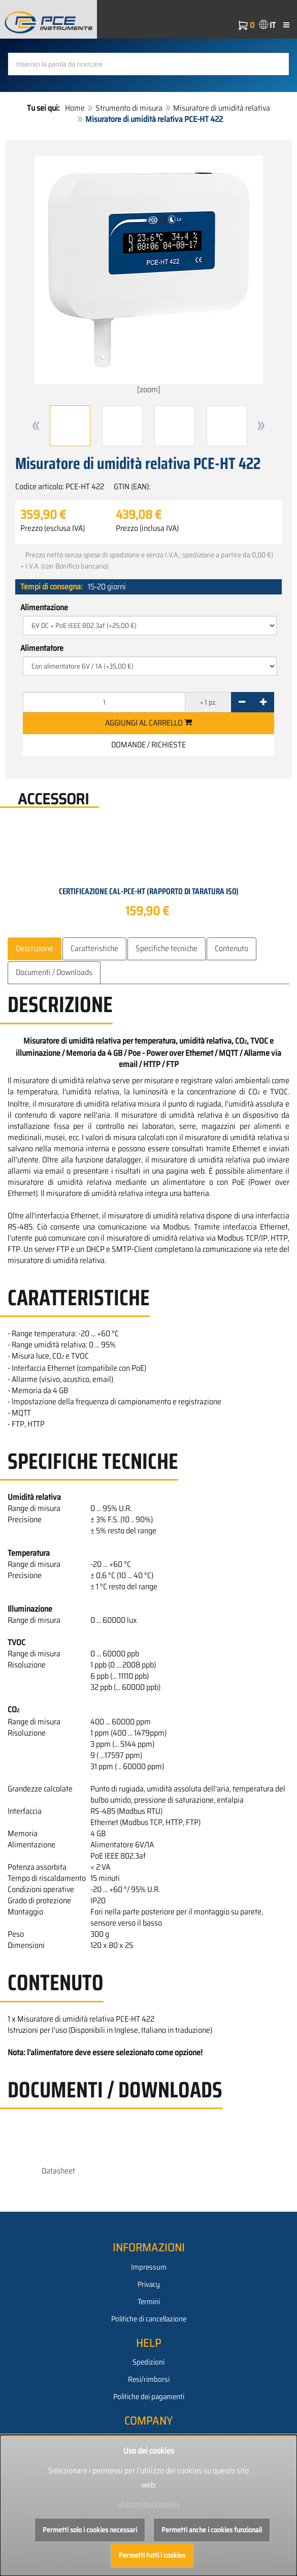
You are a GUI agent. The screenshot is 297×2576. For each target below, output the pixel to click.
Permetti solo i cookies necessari (90, 2529)
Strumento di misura (128, 108)
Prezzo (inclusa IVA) (147, 528)
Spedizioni (148, 2362)
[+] (263, 702)
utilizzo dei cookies (149, 2504)
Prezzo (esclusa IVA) (52, 528)
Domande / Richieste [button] (148, 744)
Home (75, 108)
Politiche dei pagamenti (148, 2397)
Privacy (149, 2284)
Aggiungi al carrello (148, 722)
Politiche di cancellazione (148, 2319)
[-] (242, 702)
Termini (149, 2302)
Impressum (149, 2267)
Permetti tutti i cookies (152, 2555)
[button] (36, 425)
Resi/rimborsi (149, 2379)
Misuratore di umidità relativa (221, 108)
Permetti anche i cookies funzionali (211, 2529)
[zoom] (149, 275)
